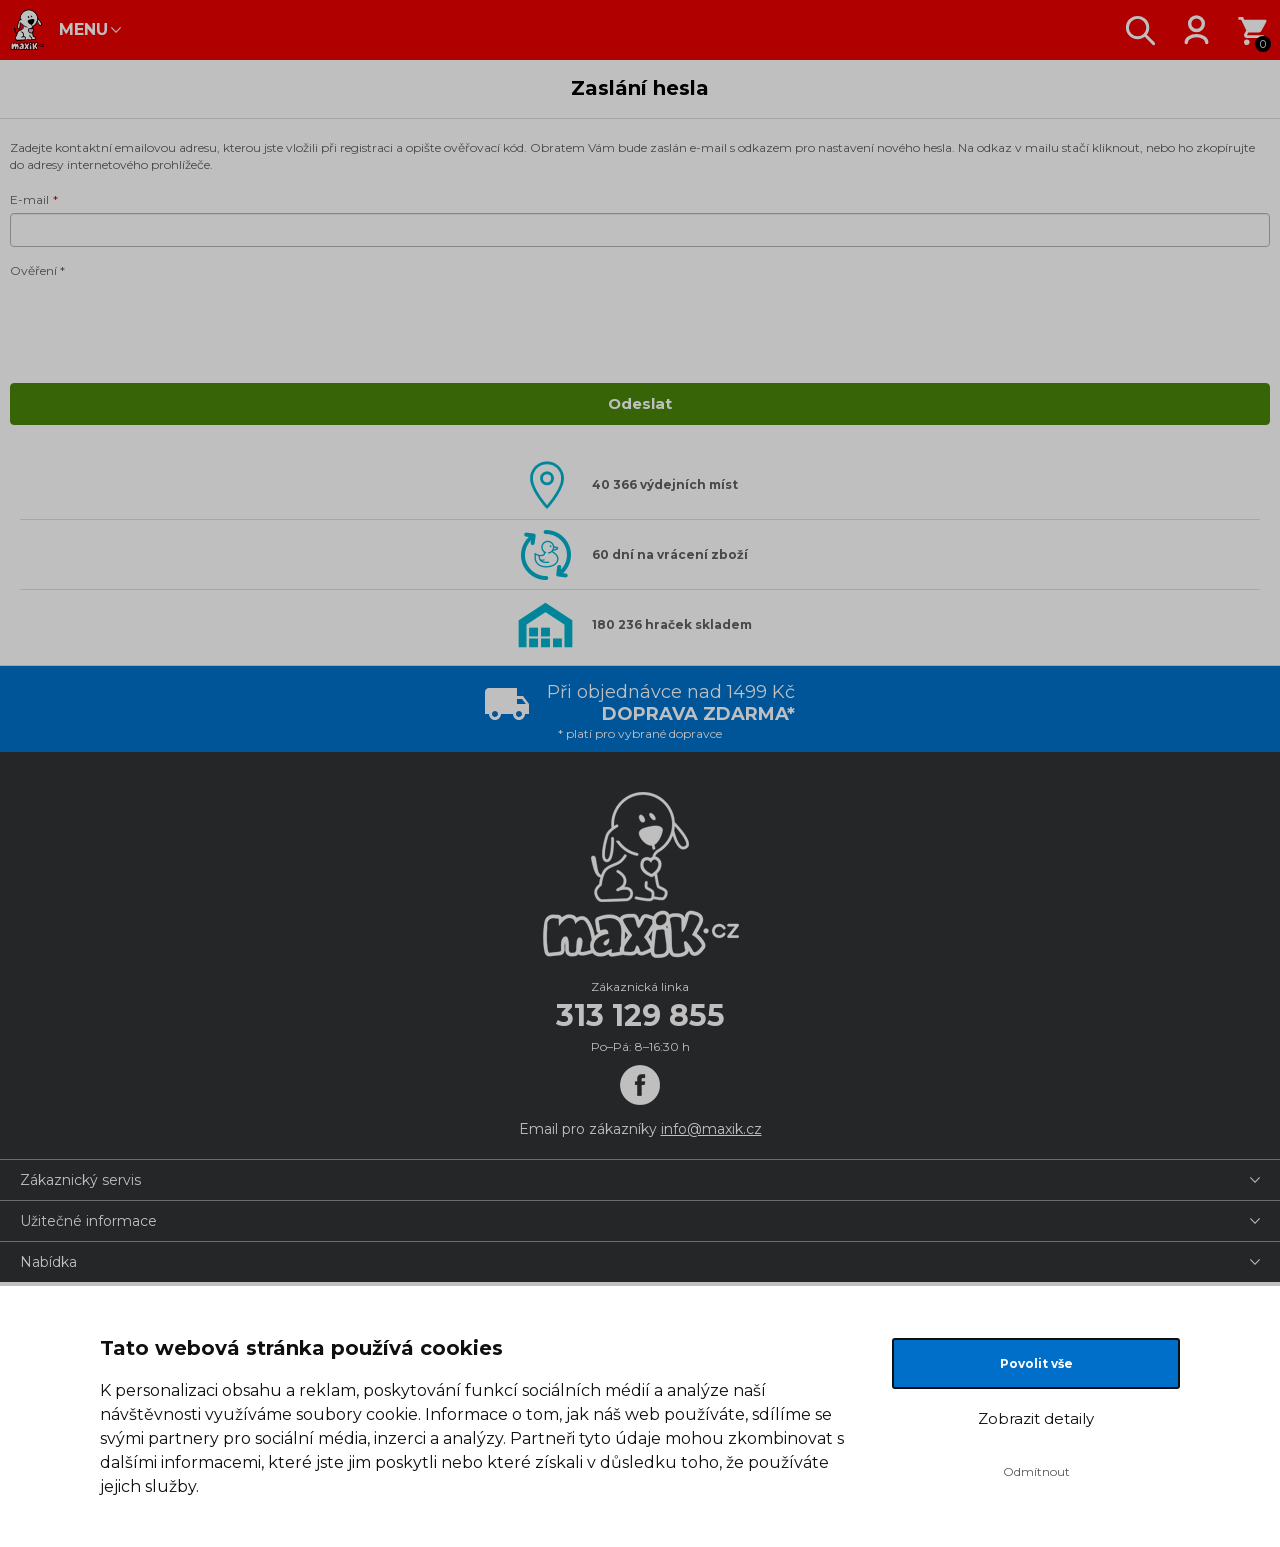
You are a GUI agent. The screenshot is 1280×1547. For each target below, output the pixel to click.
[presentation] (162, 324)
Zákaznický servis (80, 1180)
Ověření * (37, 270)
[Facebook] (640, 1085)
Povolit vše (1036, 1363)
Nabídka (48, 1262)
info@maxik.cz (711, 1129)
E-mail (29, 199)
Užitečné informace (88, 1221)
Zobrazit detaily (1036, 1418)
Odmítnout (1036, 1471)
